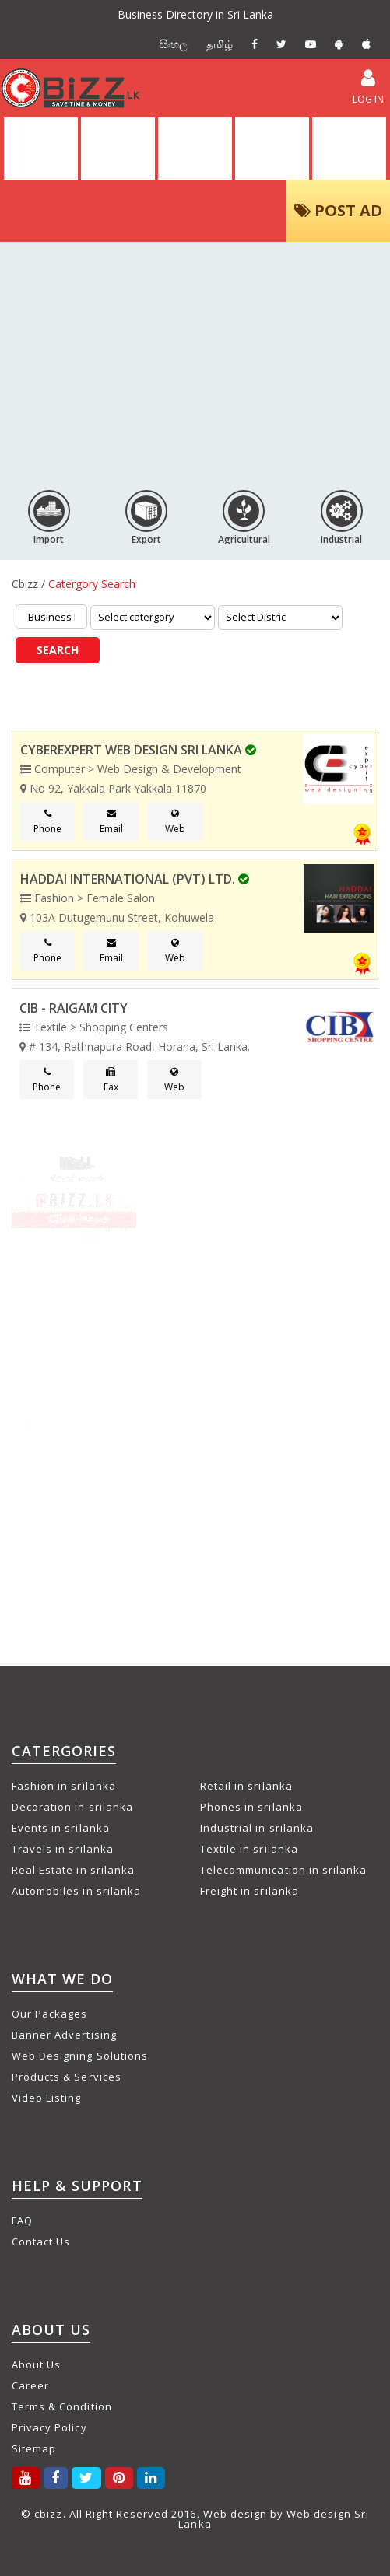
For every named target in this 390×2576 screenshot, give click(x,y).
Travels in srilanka (63, 1849)
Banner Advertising (64, 2035)
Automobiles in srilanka (76, 1891)
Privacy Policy (49, 2427)
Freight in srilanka (249, 1891)
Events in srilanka (61, 1828)
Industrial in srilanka (257, 1828)
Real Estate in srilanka (73, 1870)
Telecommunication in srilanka (283, 1870)
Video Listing (47, 2098)
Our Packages (49, 2014)
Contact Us (41, 2242)
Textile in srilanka (249, 1849)
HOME (40, 148)
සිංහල (174, 44)
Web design (235, 2514)
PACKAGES (349, 148)
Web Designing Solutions (80, 2056)
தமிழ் (219, 44)
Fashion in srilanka (64, 1786)
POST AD (338, 210)
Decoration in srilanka (72, 1807)
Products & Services (66, 2077)
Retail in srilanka (246, 1786)
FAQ (22, 2221)
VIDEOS (272, 148)
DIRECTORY (117, 148)
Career (30, 2385)
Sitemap (34, 2448)
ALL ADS (195, 148)
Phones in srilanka (251, 1807)
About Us (36, 2364)
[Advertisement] (195, 359)
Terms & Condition (62, 2406)
